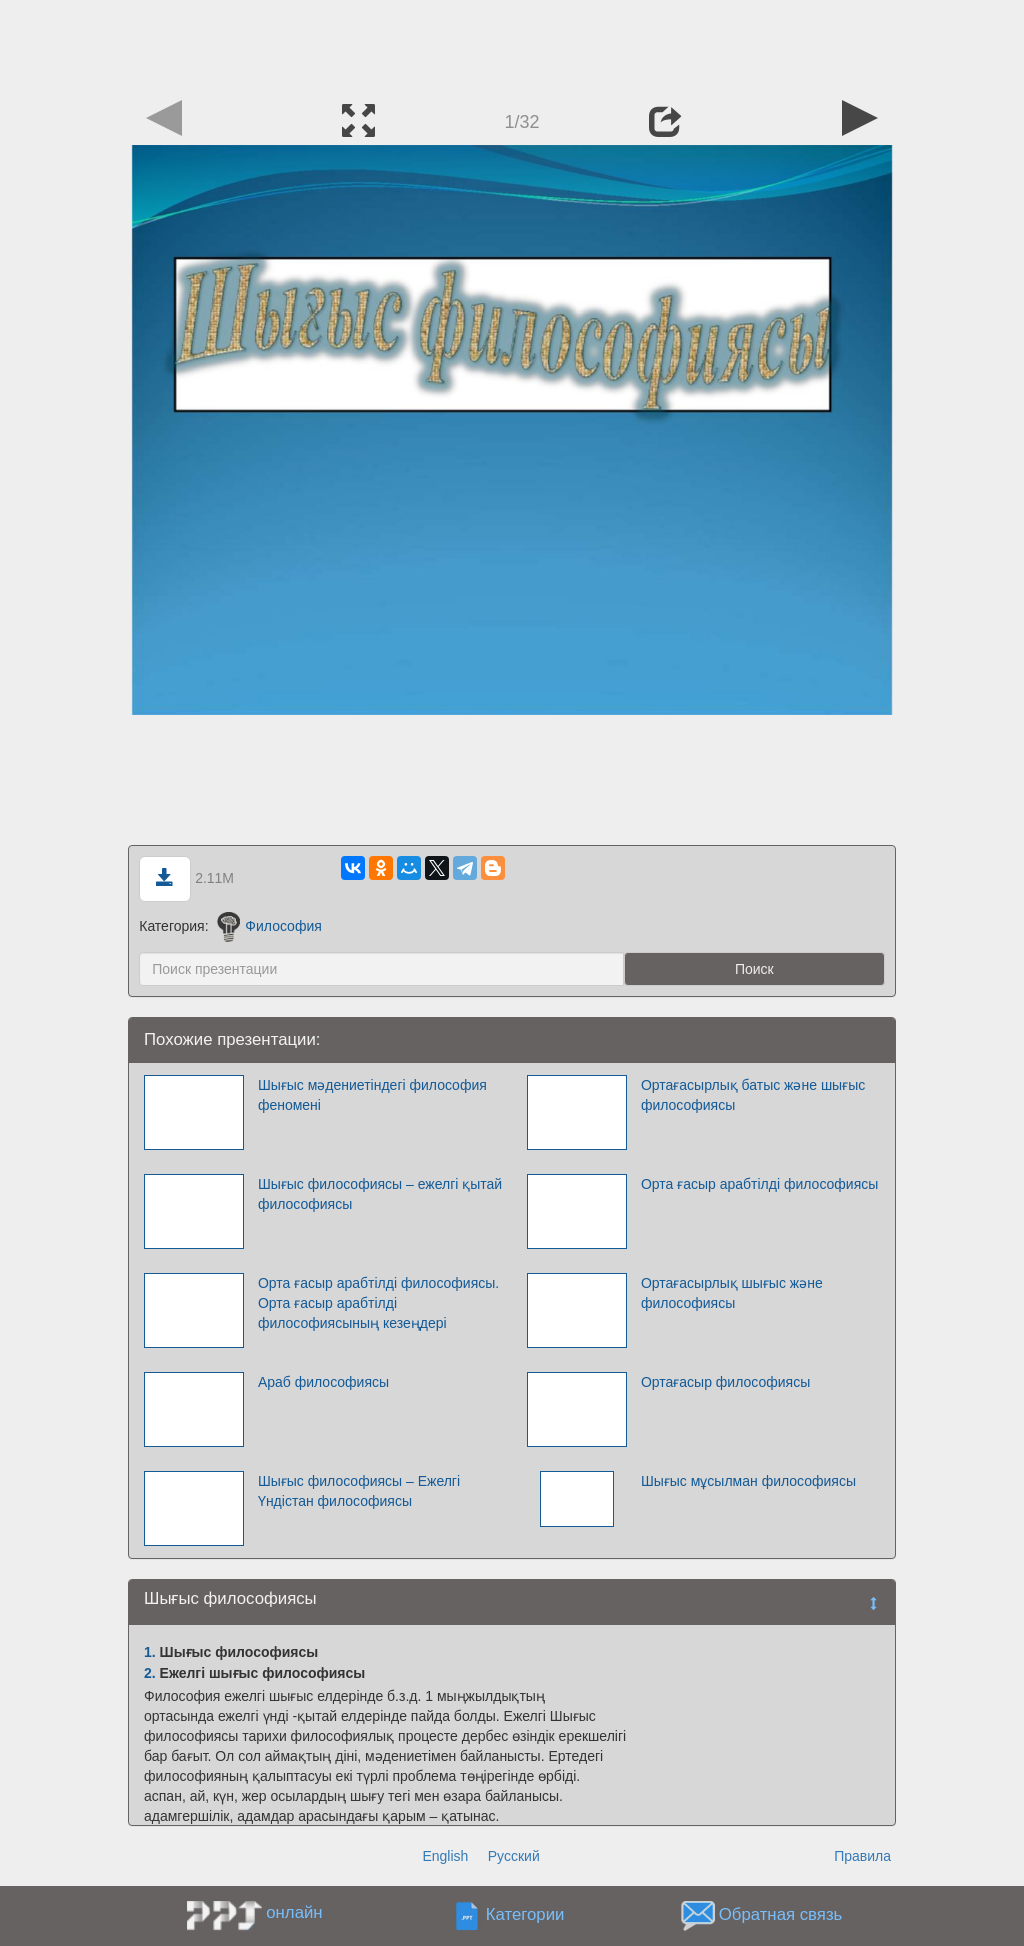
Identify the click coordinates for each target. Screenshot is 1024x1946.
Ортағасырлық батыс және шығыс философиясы (753, 1095)
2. (150, 1673)
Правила (862, 1856)
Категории (525, 1915)
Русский (514, 1856)
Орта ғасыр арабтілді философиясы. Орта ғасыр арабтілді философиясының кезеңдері (378, 1303)
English (445, 1856)
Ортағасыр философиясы (725, 1382)
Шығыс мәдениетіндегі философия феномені (372, 1095)
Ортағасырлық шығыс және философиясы (732, 1293)
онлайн (294, 1912)
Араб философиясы (323, 1382)
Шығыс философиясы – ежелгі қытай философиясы (380, 1194)
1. (150, 1652)
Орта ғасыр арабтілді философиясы (759, 1184)
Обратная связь (781, 1915)
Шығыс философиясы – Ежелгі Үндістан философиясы (359, 1491)
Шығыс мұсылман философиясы (748, 1481)
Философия (269, 926)
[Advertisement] (512, 45)
